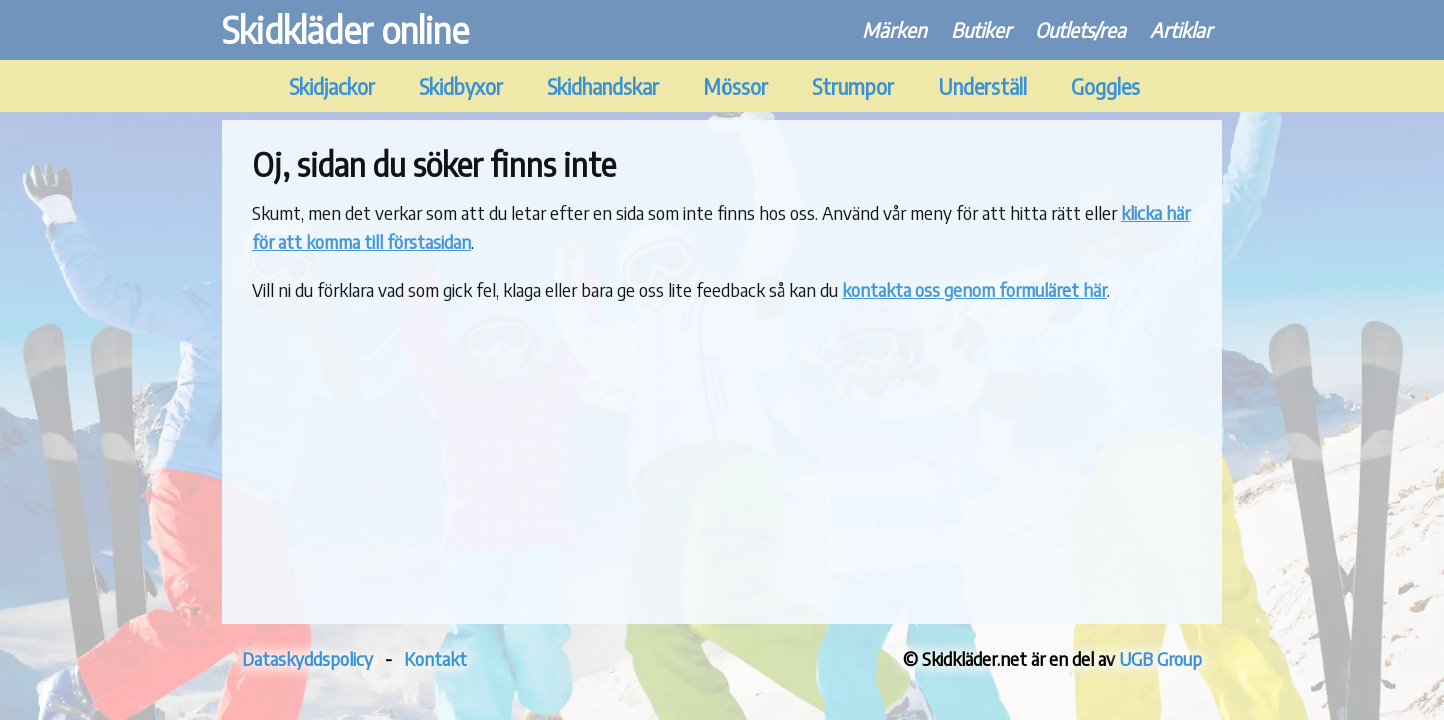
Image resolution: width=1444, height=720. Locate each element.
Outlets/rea (1080, 29)
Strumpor (853, 86)
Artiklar (1181, 29)
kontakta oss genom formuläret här (974, 289)
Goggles (1105, 86)
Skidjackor (332, 86)
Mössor (735, 86)
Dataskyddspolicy (307, 658)
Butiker (981, 29)
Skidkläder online (345, 29)
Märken (894, 29)
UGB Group (1160, 658)
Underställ (982, 86)
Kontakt (435, 658)
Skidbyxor (461, 86)
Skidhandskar (603, 86)
